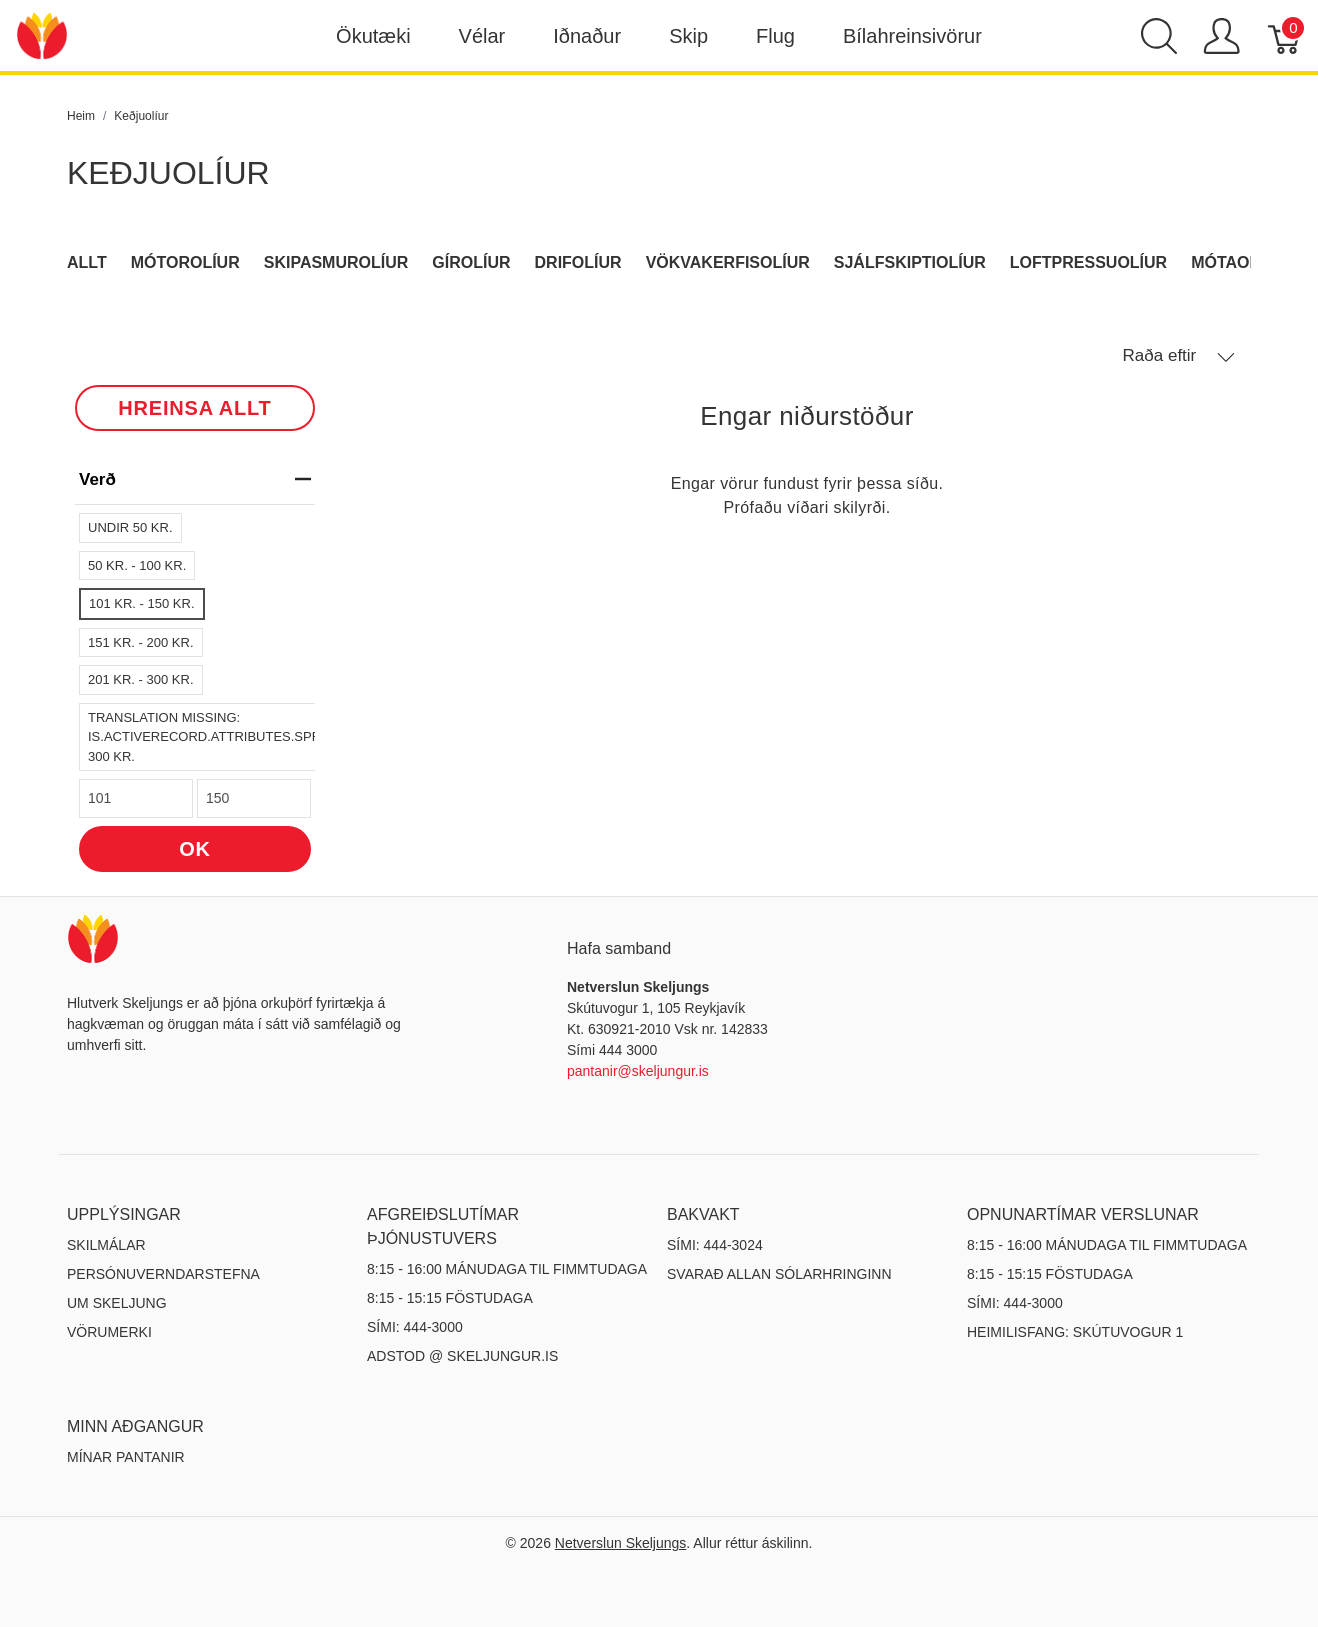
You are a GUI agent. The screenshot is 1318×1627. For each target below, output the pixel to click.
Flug (775, 36)
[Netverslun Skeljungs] (42, 34)
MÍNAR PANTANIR (126, 1457)
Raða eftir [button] (1179, 356)
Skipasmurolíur (336, 262)
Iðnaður (587, 36)
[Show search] (1159, 36)
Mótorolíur (185, 262)
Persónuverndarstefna (163, 1274)
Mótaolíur (1239, 262)
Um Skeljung (117, 1303)
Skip (688, 36)
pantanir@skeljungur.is (638, 1071)
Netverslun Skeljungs (621, 1543)
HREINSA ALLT (194, 408)
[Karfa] (1285, 36)
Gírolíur (471, 262)
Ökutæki (373, 36)
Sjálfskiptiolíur (910, 262)
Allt (87, 262)
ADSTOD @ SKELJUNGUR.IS (462, 1356)
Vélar (482, 36)
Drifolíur (578, 262)
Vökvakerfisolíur (728, 262)
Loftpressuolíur (1088, 262)
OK (195, 849)
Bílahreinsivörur (912, 36)
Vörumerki (109, 1332)
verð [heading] (195, 479)
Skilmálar (106, 1245)
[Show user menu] (1221, 36)
